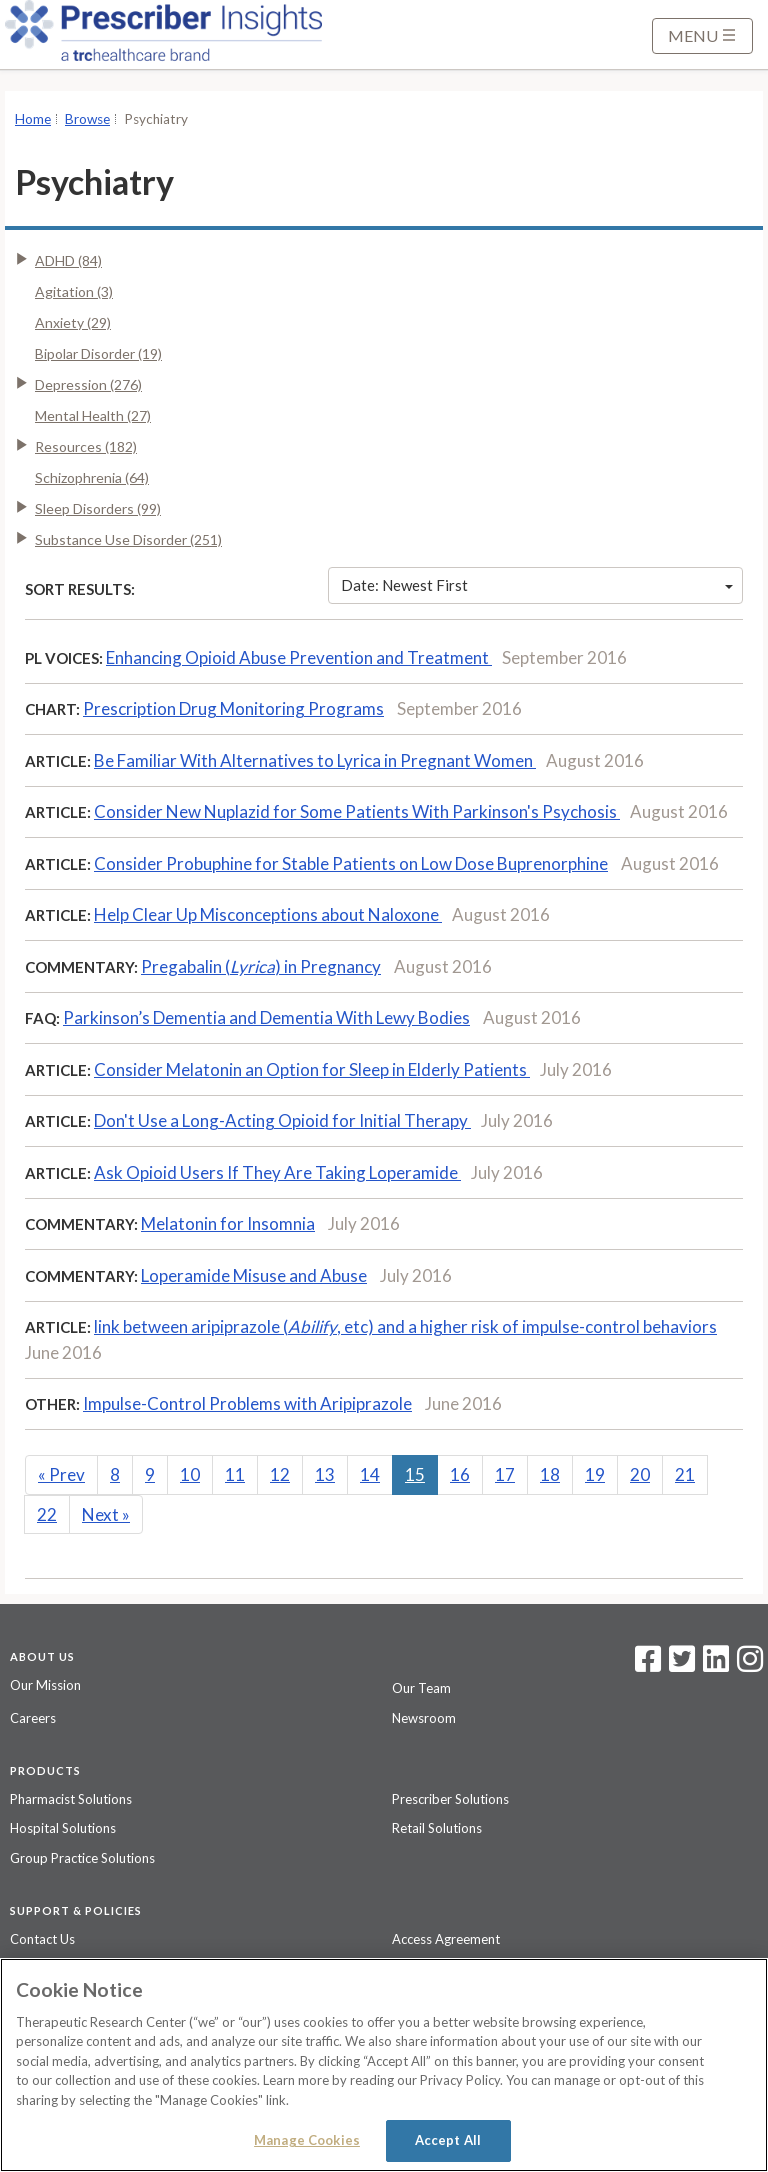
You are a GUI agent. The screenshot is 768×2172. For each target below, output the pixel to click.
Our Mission (45, 1685)
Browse (87, 119)
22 (47, 1514)
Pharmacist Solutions (71, 1799)
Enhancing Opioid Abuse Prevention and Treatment (299, 657)
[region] (384, 2065)
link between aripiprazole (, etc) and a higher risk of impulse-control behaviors (405, 1326)
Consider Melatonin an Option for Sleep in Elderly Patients (312, 1069)
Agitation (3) (74, 291)
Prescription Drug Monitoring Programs (233, 708)
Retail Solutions (437, 1828)
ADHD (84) (68, 260)
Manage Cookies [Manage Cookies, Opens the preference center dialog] (307, 2140)
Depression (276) (88, 384)
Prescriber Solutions (450, 1799)
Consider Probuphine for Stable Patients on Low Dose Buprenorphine (351, 863)
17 (505, 1474)
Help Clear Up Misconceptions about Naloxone (268, 914)
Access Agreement (446, 1939)
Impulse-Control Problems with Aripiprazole (247, 1403)
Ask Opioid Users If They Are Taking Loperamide (277, 1172)
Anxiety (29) (73, 322)
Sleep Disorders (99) (98, 508)
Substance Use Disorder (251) (128, 539)
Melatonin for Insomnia (228, 1223)
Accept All (448, 2140)
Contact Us (42, 1939)
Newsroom (424, 1718)
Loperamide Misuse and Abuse (254, 1275)
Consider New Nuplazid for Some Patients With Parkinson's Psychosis (357, 811)
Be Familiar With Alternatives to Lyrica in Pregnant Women (315, 760)
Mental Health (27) (93, 415)
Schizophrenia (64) (92, 477)
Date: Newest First (537, 585)
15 (415, 1474)
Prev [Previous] (61, 1474)
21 (685, 1474)
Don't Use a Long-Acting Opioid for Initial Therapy (282, 1120)
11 (235, 1474)
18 (550, 1474)
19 (595, 1474)
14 (370, 1474)
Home (33, 119)
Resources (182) (86, 446)
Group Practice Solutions (82, 1858)
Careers (33, 1718)
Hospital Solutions (63, 1828)
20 (640, 1474)
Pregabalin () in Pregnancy (261, 966)
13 (325, 1474)
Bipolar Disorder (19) (98, 353)
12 (280, 1474)
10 (190, 1474)
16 (460, 1474)
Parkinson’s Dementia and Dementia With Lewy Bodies (266, 1017)
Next (106, 1514)
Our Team (421, 1688)
